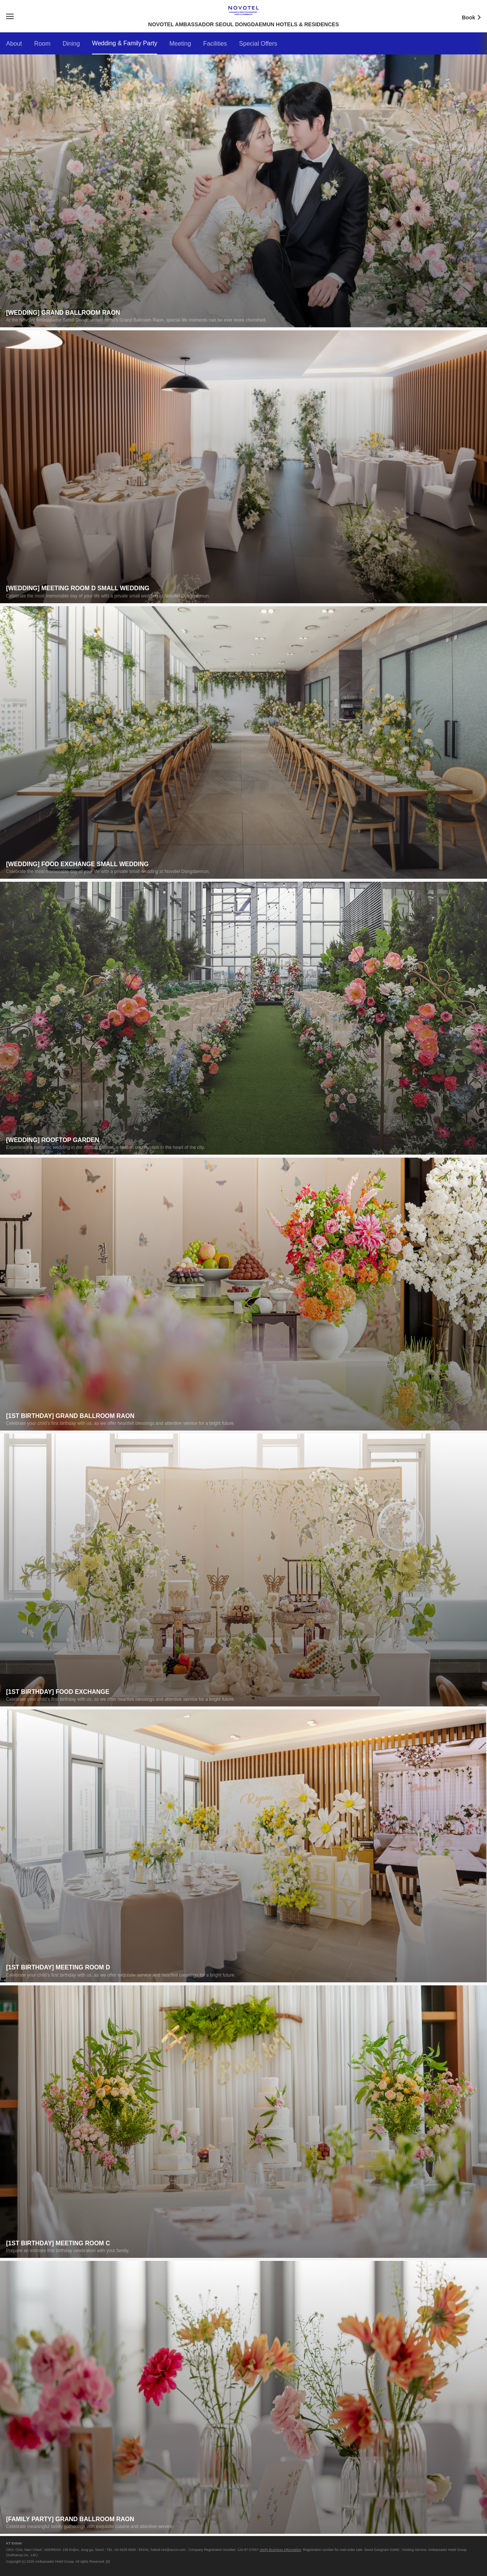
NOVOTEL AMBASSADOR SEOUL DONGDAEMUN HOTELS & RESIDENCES (243, 10)
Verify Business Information (280, 2550)
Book (474, 17)
